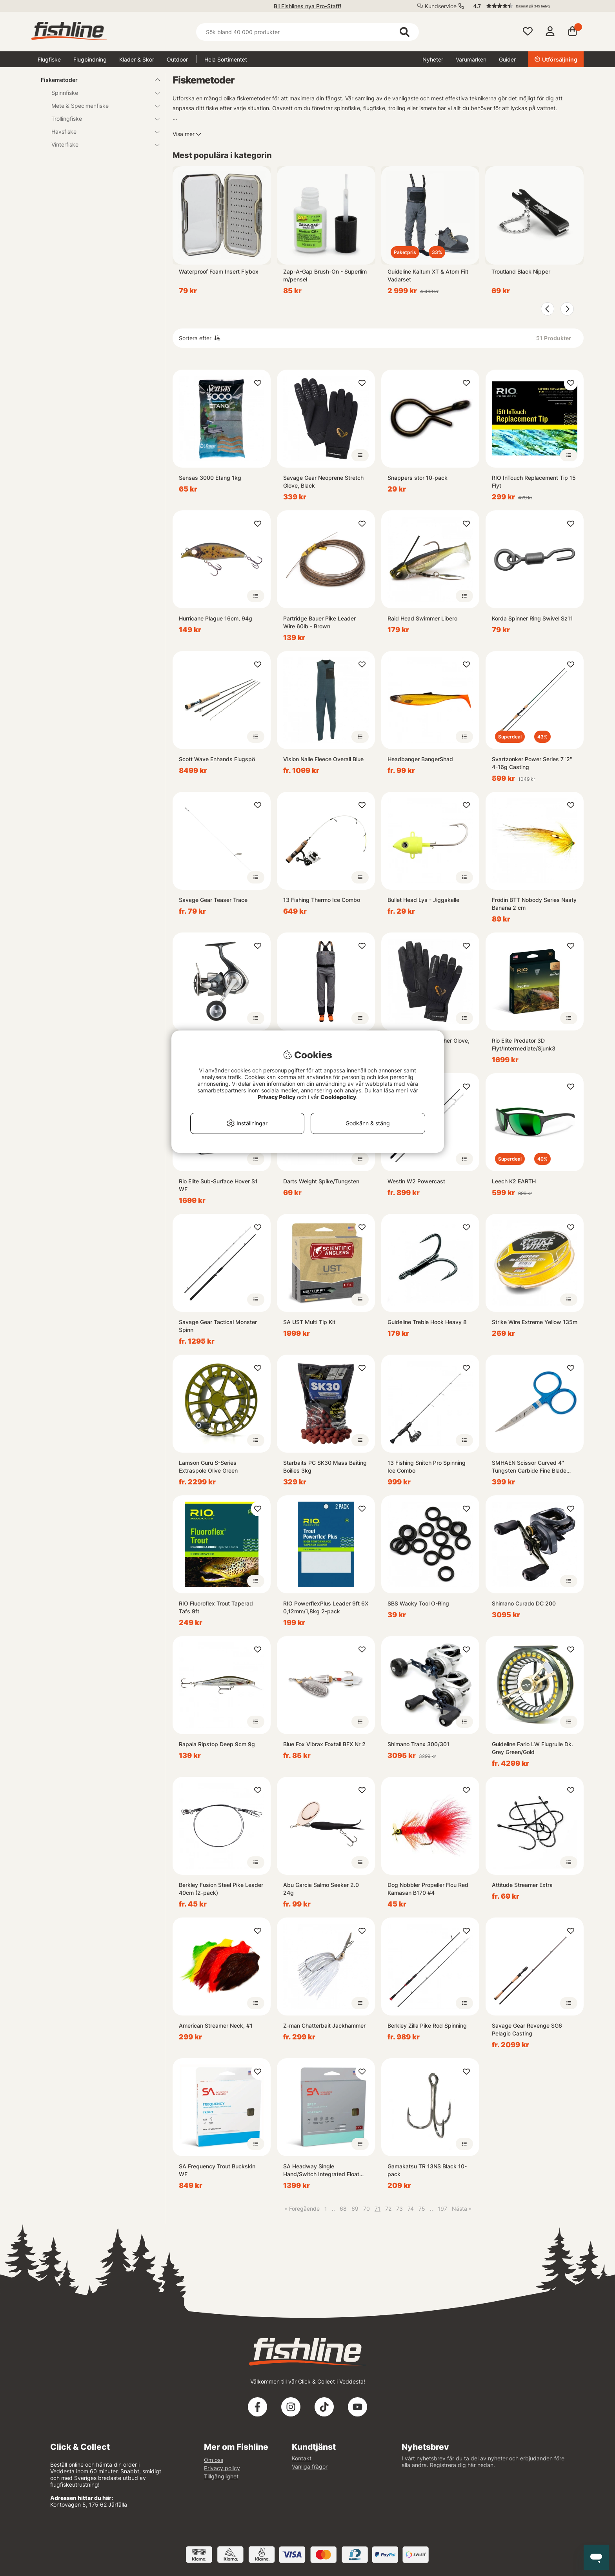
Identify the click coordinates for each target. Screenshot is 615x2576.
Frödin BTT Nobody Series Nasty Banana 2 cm (534, 903)
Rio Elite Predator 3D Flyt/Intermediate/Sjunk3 (523, 1044)
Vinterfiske (100, 144)
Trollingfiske (100, 118)
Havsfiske (100, 131)
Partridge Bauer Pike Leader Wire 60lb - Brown (319, 622)
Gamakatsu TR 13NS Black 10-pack (427, 2170)
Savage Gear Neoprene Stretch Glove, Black (323, 481)
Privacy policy (222, 2468)
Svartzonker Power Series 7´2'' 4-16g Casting (532, 763)
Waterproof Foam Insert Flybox (218, 271)
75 (421, 2208)
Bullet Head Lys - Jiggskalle (423, 899)
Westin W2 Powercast (416, 1181)
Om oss (213, 2459)
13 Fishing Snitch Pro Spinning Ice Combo (427, 1466)
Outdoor (177, 59)
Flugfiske (49, 59)
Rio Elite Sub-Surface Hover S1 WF (218, 1185)
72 (388, 2208)
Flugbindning (90, 59)
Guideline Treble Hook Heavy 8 (427, 1322)
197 (442, 2208)
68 (343, 2208)
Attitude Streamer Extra (522, 1884)
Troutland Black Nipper (520, 271)
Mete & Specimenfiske (100, 105)
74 (411, 2208)
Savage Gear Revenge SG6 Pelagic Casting (527, 2029)
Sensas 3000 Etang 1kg (210, 477)
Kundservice (441, 6)
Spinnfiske (100, 92)
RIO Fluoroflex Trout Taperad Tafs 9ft (216, 1607)
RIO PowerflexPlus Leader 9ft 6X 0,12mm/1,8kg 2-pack (325, 1607)
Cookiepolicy (338, 1097)
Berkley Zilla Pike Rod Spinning (427, 2025)
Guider (507, 59)
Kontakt (301, 2458)
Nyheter (432, 59)
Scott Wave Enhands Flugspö (217, 759)
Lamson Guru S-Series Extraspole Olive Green (208, 1466)
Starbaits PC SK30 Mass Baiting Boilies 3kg (325, 1466)
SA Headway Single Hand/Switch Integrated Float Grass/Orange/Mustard (321, 2170)
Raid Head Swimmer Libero (422, 618)
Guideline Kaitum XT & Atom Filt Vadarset (428, 275)
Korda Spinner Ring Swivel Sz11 (532, 618)
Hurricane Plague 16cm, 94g (215, 618)
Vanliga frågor (310, 2466)
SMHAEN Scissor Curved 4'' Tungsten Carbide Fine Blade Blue (529, 1467)
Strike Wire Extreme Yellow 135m (534, 1322)
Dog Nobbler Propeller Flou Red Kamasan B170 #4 (428, 1888)
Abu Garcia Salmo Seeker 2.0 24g (321, 1888)
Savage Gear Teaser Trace (213, 899)
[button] (525, 6)
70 (366, 2208)
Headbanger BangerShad (420, 759)
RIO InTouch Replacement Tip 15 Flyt (534, 481)
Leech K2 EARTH (514, 1181)
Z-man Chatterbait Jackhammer (324, 2025)
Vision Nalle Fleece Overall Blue (323, 759)
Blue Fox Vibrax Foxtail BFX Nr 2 (324, 1744)
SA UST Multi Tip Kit (309, 1322)
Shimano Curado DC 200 (524, 1603)
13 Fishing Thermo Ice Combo (321, 899)
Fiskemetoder (95, 79)
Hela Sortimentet (225, 59)
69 (354, 2208)
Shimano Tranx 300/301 (418, 1744)
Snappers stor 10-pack (418, 477)
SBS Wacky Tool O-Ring (418, 1603)
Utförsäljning (556, 59)
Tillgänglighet (221, 2476)
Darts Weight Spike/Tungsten (321, 1181)
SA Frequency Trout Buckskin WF (217, 2170)
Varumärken (471, 59)
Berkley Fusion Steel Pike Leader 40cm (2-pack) (221, 1888)
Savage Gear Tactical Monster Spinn (218, 1326)
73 (399, 2208)
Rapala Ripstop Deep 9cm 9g (217, 1744)
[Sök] (307, 32)
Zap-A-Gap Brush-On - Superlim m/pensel (325, 275)
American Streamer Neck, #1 (216, 2025)
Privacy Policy (276, 1097)
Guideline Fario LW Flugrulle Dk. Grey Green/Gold (532, 1748)
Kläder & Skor (136, 59)
